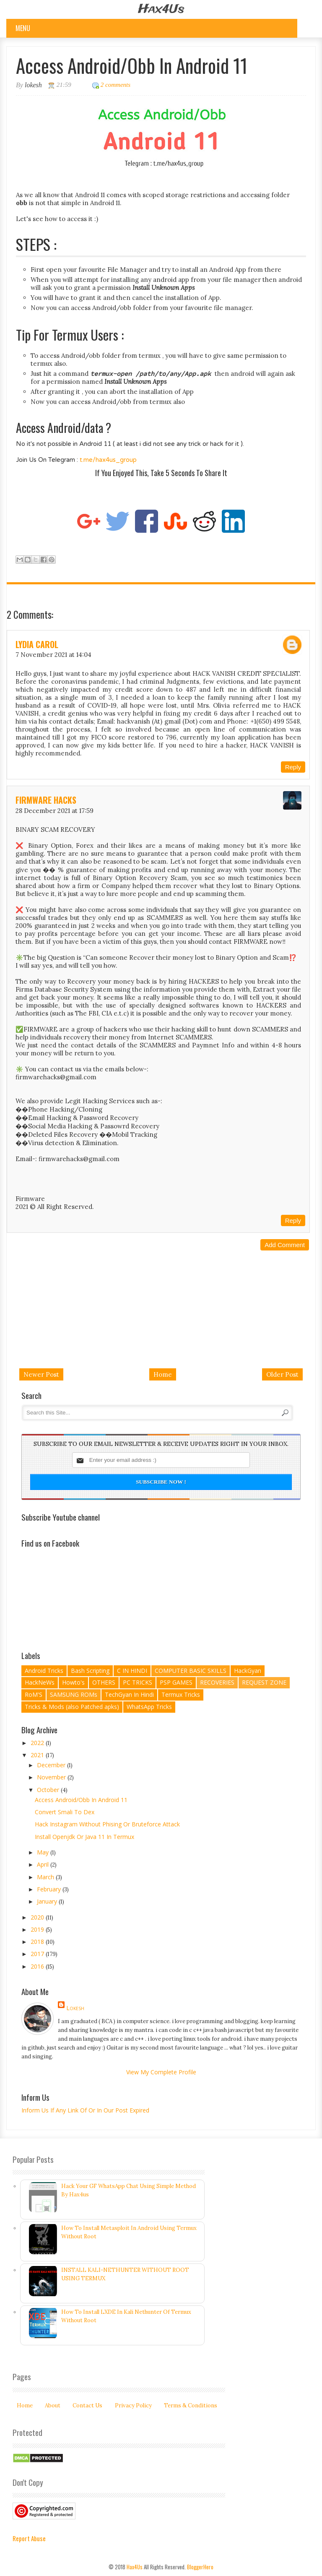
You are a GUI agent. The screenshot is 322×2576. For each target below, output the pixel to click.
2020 (38, 1917)
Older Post (282, 1374)
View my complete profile (161, 2072)
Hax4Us (161, 9)
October (49, 1790)
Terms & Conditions (190, 2405)
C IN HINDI (132, 1671)
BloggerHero (200, 2567)
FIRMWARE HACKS (46, 800)
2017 (38, 1954)
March (46, 1877)
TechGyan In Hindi (129, 1694)
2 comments (115, 84)
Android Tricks (44, 1671)
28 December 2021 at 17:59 (54, 811)
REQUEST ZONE (264, 1682)
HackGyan (247, 1671)
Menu (23, 28)
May (43, 1852)
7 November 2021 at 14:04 (53, 655)
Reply (293, 767)
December (52, 1765)
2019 (38, 1929)
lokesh (75, 2008)
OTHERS (103, 1682)
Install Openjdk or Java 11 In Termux (84, 1837)
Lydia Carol (37, 644)
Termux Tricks (180, 1694)
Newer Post (41, 1374)
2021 (38, 1755)
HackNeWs (40, 1682)
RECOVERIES (217, 1682)
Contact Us (87, 2405)
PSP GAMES (176, 1682)
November (52, 1777)
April (43, 1864)
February (49, 1889)
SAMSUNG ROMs (73, 1694)
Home (162, 1374)
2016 (38, 1966)
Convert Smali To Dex (64, 1812)
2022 (38, 1743)
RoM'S (33, 1694)
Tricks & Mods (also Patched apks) (72, 1707)
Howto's (73, 1682)
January (48, 1901)
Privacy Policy (133, 2405)
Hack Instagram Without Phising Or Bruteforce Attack (107, 1824)
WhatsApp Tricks (149, 1707)
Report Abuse (29, 2538)
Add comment (285, 1244)
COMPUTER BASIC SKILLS (190, 1671)
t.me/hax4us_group (108, 460)
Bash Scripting (90, 1671)
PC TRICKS (137, 1682)
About (52, 2405)
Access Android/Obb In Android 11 (81, 1800)
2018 (38, 1942)
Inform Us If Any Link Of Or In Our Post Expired (85, 2110)
